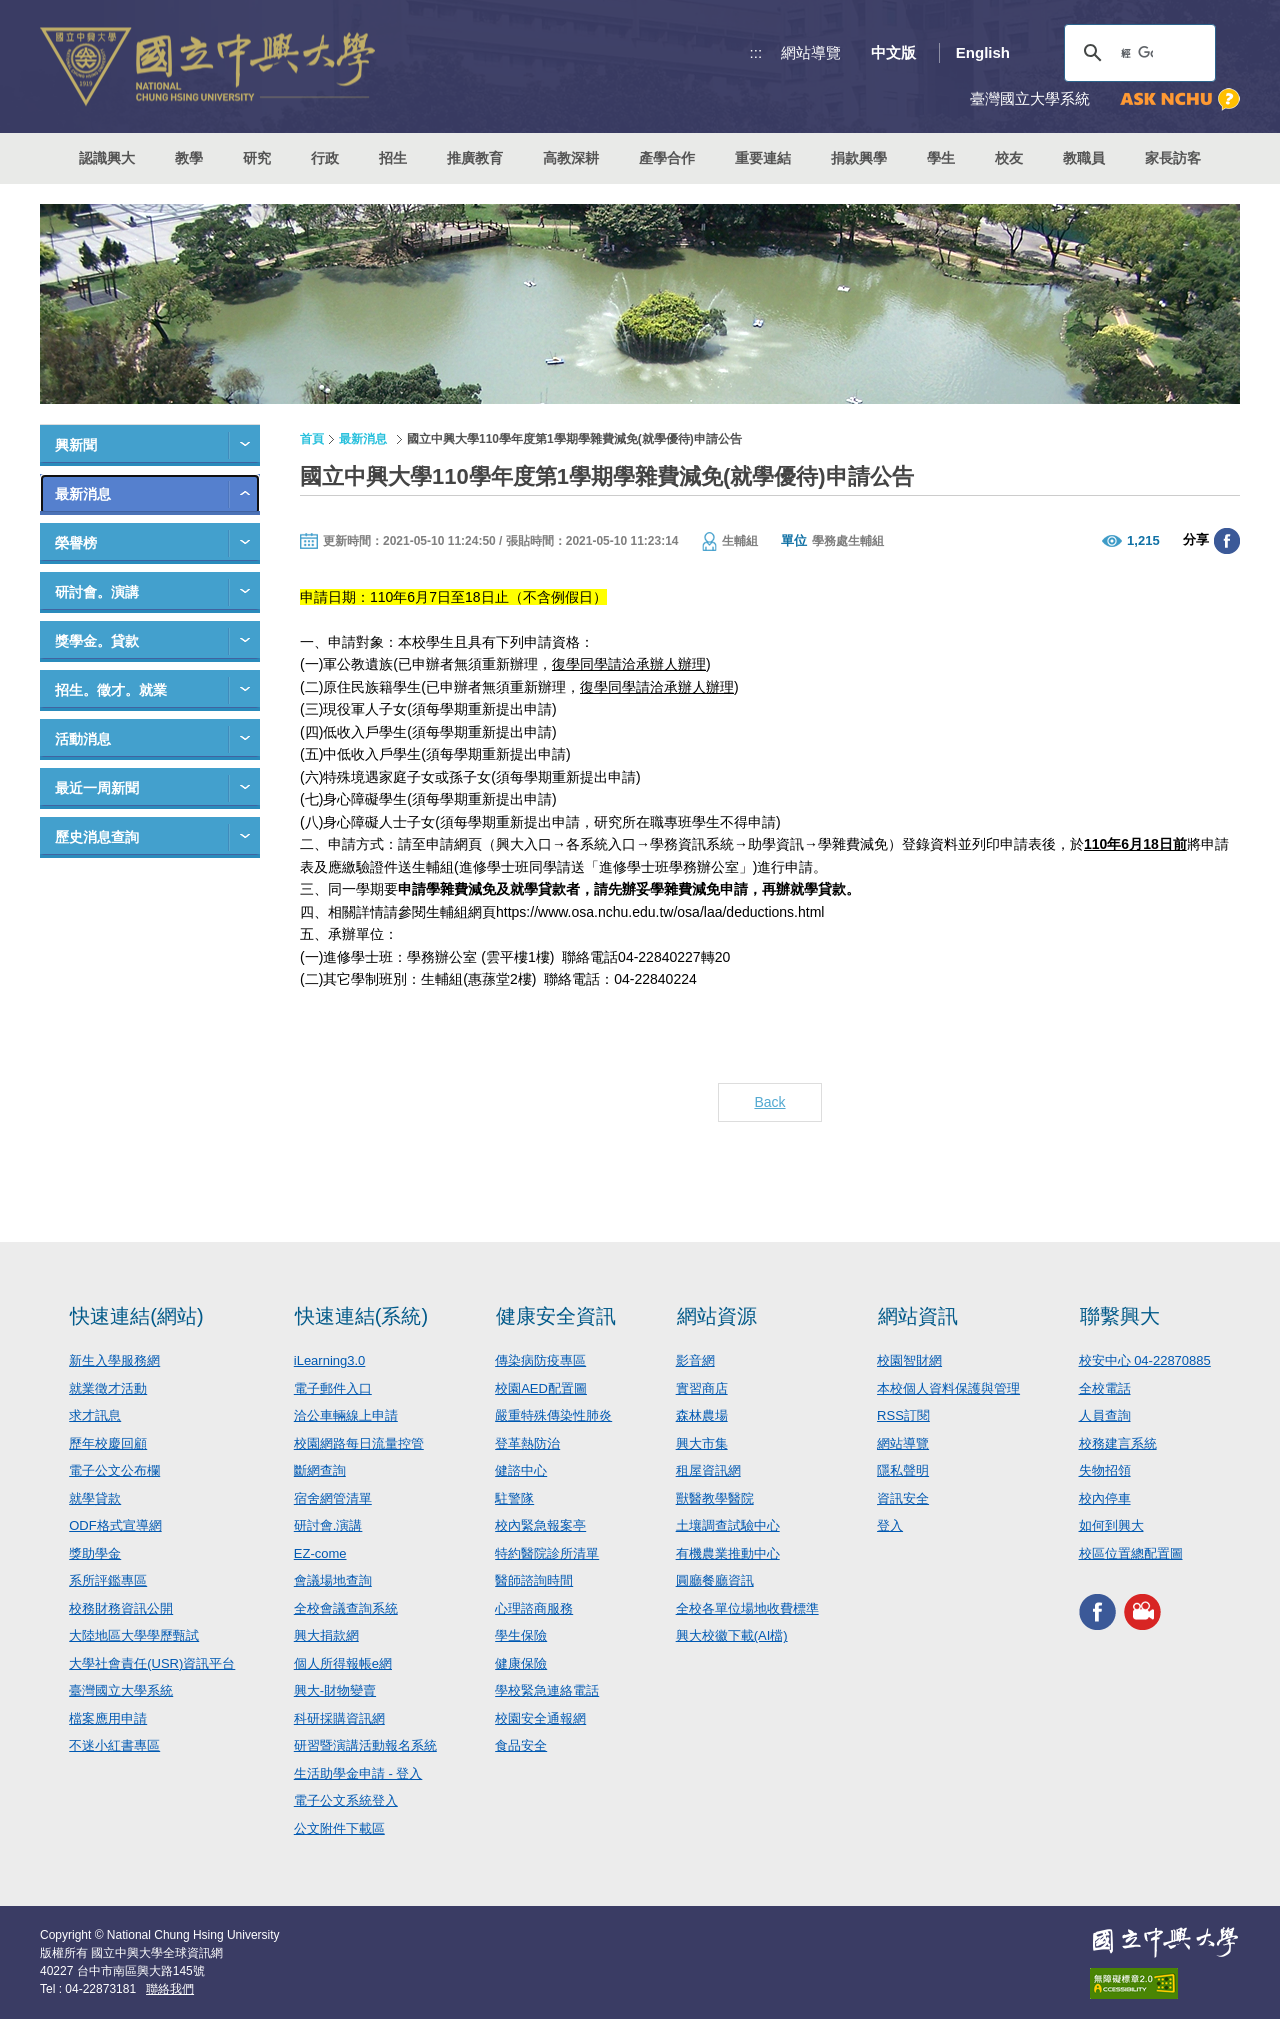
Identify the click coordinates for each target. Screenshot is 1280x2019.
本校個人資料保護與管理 (948, 1388)
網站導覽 (811, 52)
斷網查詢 (320, 1470)
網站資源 (717, 1316)
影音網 (695, 1360)
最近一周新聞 (97, 788)
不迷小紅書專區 (114, 1745)
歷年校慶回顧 (108, 1443)
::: (756, 52)
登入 (890, 1525)
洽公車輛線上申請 (346, 1415)
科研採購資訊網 (339, 1718)
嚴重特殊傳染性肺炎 (553, 1415)
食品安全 (521, 1745)
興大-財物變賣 (335, 1690)
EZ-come (320, 1553)
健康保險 (521, 1663)
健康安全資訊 (556, 1316)
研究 (257, 158)
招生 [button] (393, 158)
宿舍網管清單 (333, 1498)
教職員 (1084, 158)
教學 (189, 158)
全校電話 (1105, 1388)
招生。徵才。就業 (111, 690)
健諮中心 (521, 1470)
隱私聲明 (903, 1470)
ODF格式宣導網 (115, 1525)
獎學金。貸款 (97, 641)
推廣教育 (475, 158)
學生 (941, 158)
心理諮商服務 (534, 1608)
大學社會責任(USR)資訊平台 (152, 1663)
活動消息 (83, 739)
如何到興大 (1111, 1525)
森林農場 (702, 1415)
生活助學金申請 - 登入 (358, 1773)
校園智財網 (909, 1360)
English (983, 52)
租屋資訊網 (708, 1470)
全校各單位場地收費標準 (747, 1608)
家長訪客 (1173, 158)
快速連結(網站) (136, 1316)
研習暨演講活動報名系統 (365, 1745)
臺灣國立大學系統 (121, 1690)
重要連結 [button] (763, 158)
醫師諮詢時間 (534, 1580)
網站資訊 (918, 1316)
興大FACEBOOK (1097, 1611)
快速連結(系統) (361, 1316)
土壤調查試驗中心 (728, 1525)
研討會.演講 (328, 1525)
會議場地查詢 (333, 1580)
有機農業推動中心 (728, 1553)
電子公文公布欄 (114, 1470)
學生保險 (521, 1635)
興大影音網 (1142, 1611)
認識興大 (107, 158)
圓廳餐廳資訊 (715, 1580)
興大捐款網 (326, 1635)
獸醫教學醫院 (715, 1498)
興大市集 (702, 1443)
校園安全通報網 (540, 1718)
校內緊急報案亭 (540, 1525)
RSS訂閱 (903, 1415)
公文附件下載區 (339, 1828)
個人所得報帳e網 (343, 1663)
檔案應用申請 (108, 1718)
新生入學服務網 (114, 1360)
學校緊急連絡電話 (547, 1690)
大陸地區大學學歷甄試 (134, 1635)
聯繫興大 (1120, 1316)
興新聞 (76, 445)
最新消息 (83, 494)
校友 (1009, 158)
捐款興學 (859, 158)
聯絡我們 (170, 1989)
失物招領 (1105, 1470)
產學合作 (667, 158)
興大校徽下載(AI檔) (732, 1635)
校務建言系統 (1118, 1443)
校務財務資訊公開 (121, 1608)
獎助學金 (95, 1553)
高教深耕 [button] (571, 158)
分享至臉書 (1227, 541)
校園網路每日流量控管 (359, 1443)
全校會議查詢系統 (346, 1608)
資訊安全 (903, 1498)
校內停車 (1105, 1498)
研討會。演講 (97, 592)
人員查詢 (1105, 1415)
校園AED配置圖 (541, 1388)
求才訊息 (95, 1415)
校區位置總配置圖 (1131, 1553)
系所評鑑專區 (108, 1580)
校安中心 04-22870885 (1145, 1360)
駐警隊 (514, 1498)
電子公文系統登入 (346, 1800)
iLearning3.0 (330, 1360)
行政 (325, 158)
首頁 (312, 439)
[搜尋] (1137, 53)
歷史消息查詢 (97, 837)
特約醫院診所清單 (547, 1553)
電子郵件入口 (333, 1388)
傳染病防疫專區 (540, 1360)
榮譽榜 (76, 543)
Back (769, 1102)
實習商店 (702, 1388)
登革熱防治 (527, 1443)
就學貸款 (95, 1498)
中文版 (893, 52)
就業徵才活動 (108, 1388)
